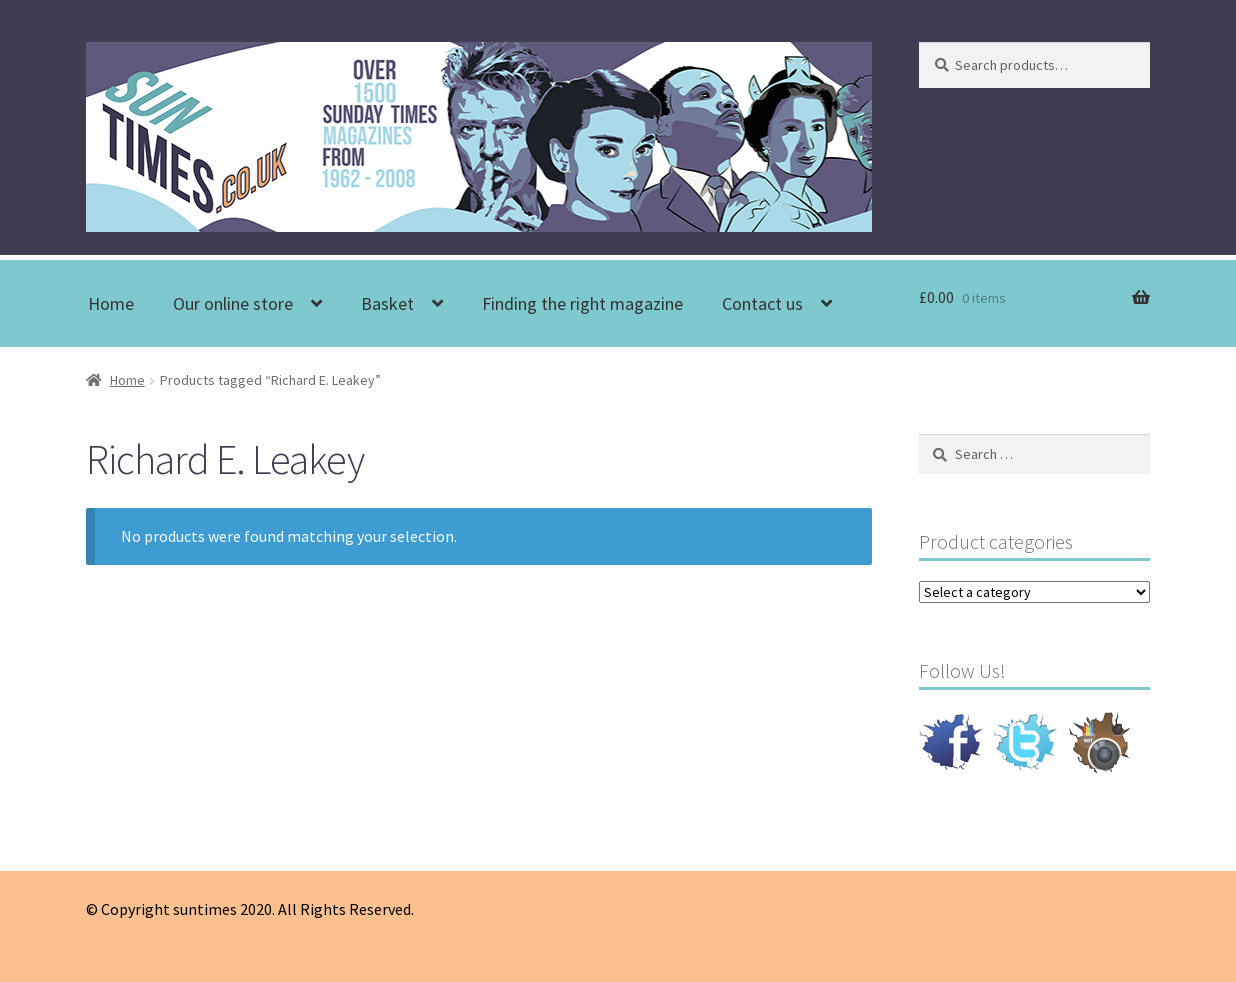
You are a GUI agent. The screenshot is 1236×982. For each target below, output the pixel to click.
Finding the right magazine (582, 303)
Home (111, 303)
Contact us (762, 303)
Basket (387, 303)
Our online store (233, 303)
